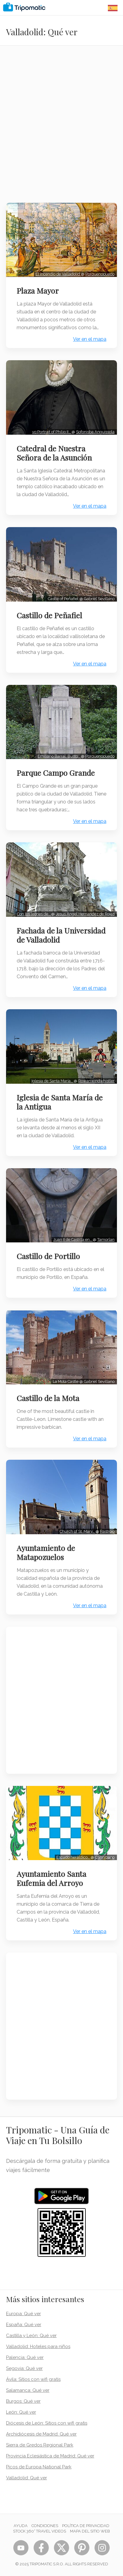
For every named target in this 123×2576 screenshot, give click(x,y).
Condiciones (45, 2525)
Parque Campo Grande (56, 772)
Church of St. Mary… (77, 1531)
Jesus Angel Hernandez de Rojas (85, 914)
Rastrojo (107, 1531)
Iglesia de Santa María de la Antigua (60, 1102)
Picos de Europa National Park (38, 2467)
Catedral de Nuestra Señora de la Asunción (54, 453)
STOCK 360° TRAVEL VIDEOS (39, 2531)
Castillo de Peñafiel (49, 615)
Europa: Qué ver (23, 2313)
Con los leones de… (34, 914)
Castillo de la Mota (48, 1398)
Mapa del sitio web (90, 2531)
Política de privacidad (85, 2525)
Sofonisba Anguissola (95, 432)
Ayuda (21, 2525)
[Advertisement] (61, 128)
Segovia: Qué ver (24, 2368)
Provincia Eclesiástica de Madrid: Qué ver (50, 2456)
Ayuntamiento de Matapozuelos (46, 1552)
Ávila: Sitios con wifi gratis (33, 2379)
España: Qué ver (23, 2324)
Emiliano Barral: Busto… (59, 756)
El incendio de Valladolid (58, 274)
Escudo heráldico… (73, 1857)
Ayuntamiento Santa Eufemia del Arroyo (51, 1878)
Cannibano (105, 1857)
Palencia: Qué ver (25, 2357)
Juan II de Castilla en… (73, 1239)
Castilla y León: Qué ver (31, 2335)
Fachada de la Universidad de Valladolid (61, 935)
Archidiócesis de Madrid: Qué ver (41, 2434)
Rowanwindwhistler (96, 1081)
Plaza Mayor (38, 290)
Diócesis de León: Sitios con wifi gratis (46, 2423)
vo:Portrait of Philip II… (51, 432)
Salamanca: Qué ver (27, 2390)
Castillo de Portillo (48, 1256)
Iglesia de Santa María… (53, 1081)
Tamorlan (106, 1239)
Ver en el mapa (89, 339)
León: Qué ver (21, 2412)
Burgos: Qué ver (23, 2401)
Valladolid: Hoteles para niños (38, 2346)
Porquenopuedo (100, 274)
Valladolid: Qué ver (26, 2478)
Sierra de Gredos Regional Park (39, 2445)
